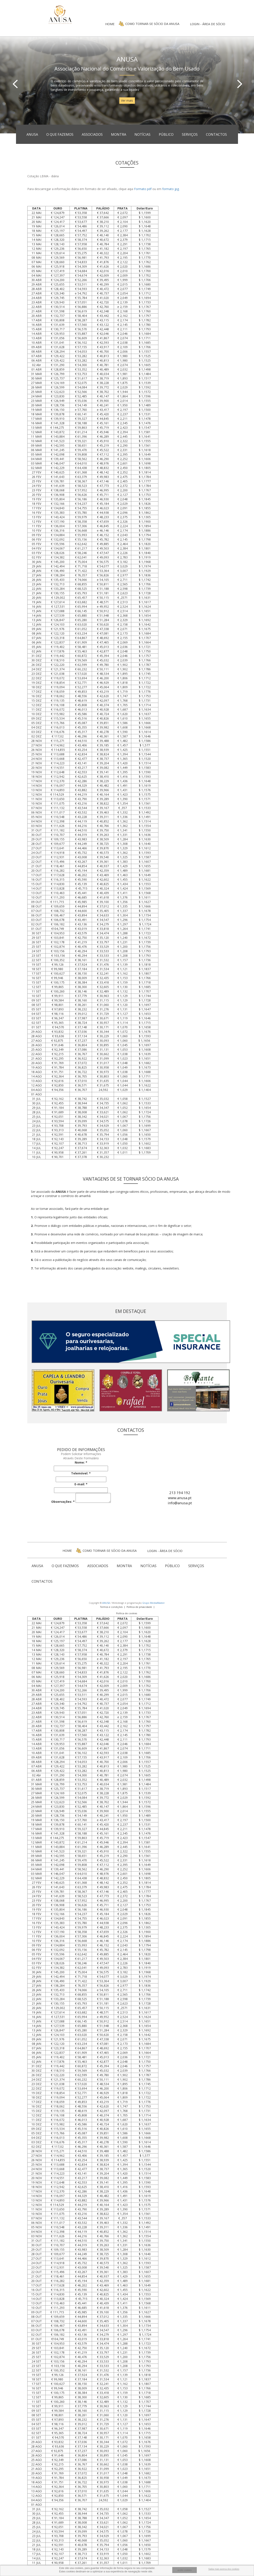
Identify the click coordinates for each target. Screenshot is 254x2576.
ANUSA (106, 1602)
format (167, 189)
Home (110, 24)
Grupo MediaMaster (153, 1602)
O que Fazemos (59, 134)
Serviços (190, 134)
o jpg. (176, 189)
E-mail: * (81, 1484)
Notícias (142, 134)
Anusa (32, 134)
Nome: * (81, 1462)
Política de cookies (126, 1613)
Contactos (216, 134)
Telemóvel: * (81, 1473)
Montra (118, 134)
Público (166, 134)
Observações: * (63, 1502)
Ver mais (127, 100)
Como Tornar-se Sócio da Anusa (152, 24)
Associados (92, 134)
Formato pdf (143, 189)
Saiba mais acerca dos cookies (223, 2569)
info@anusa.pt (180, 1502)
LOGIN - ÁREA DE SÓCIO (207, 24)
